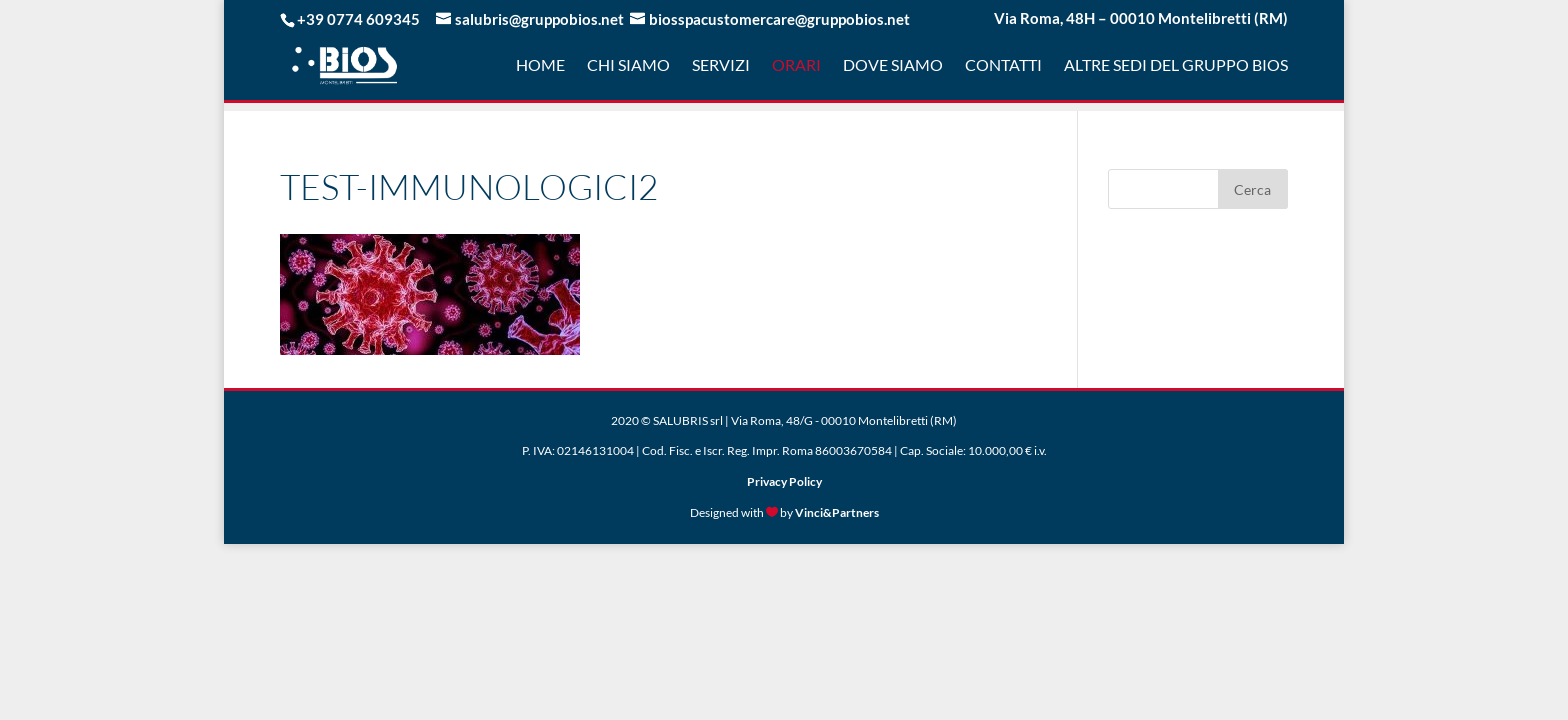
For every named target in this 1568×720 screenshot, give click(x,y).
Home (540, 66)
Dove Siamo (893, 66)
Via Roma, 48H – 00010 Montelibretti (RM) (1141, 19)
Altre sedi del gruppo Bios (1176, 66)
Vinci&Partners (837, 512)
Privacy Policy (784, 481)
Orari (796, 66)
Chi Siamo (628, 66)
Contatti (1003, 66)
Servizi (721, 66)
